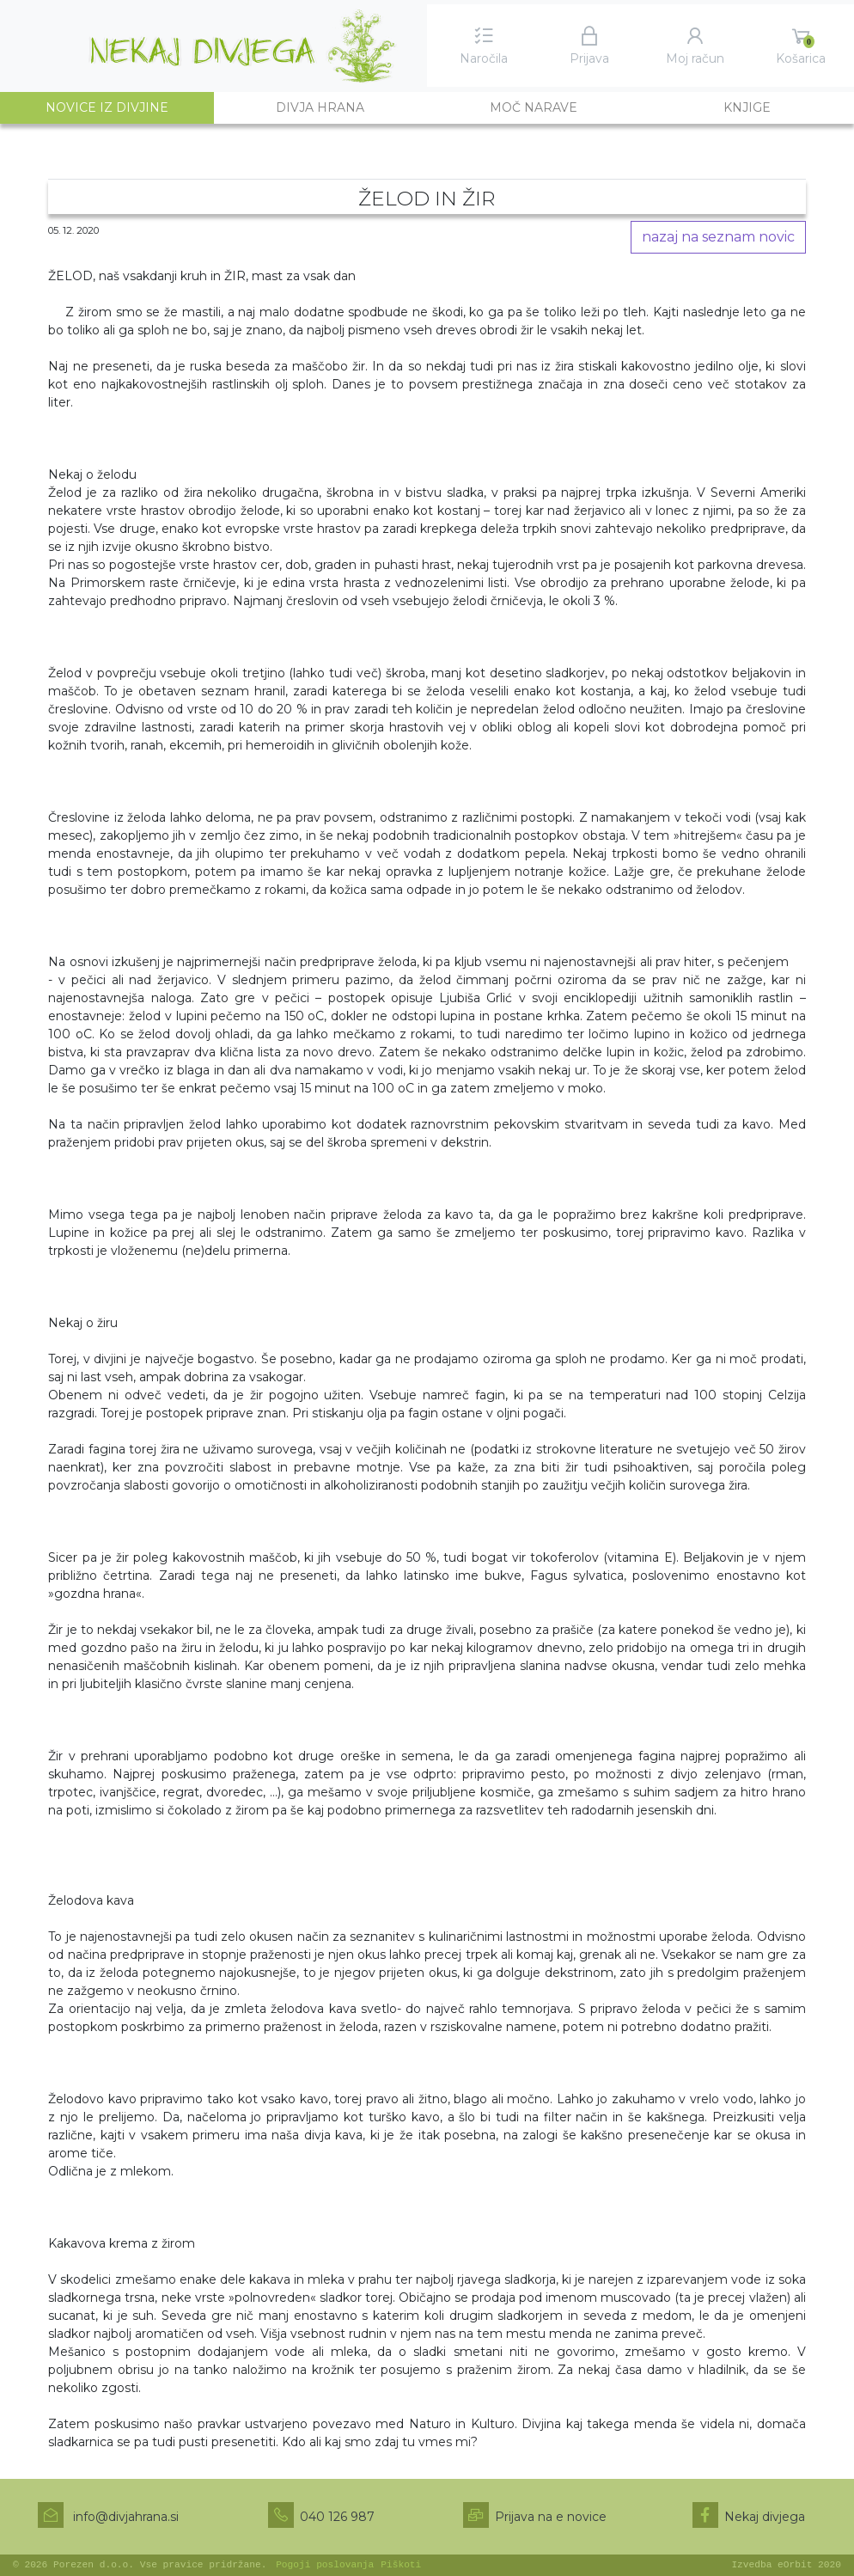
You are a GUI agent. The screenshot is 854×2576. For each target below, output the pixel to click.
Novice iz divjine (130, 106)
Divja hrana (320, 107)
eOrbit (795, 2565)
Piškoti (401, 2565)
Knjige (747, 107)
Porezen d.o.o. (93, 2565)
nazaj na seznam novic (718, 237)
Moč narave (533, 107)
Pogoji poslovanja (325, 2565)
